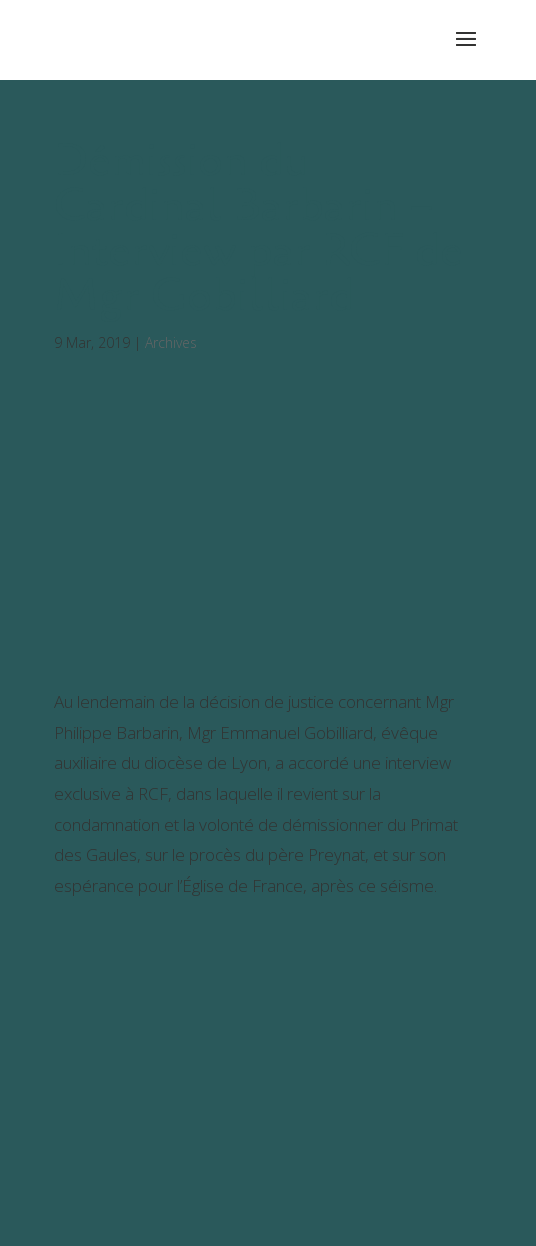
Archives (171, 342)
